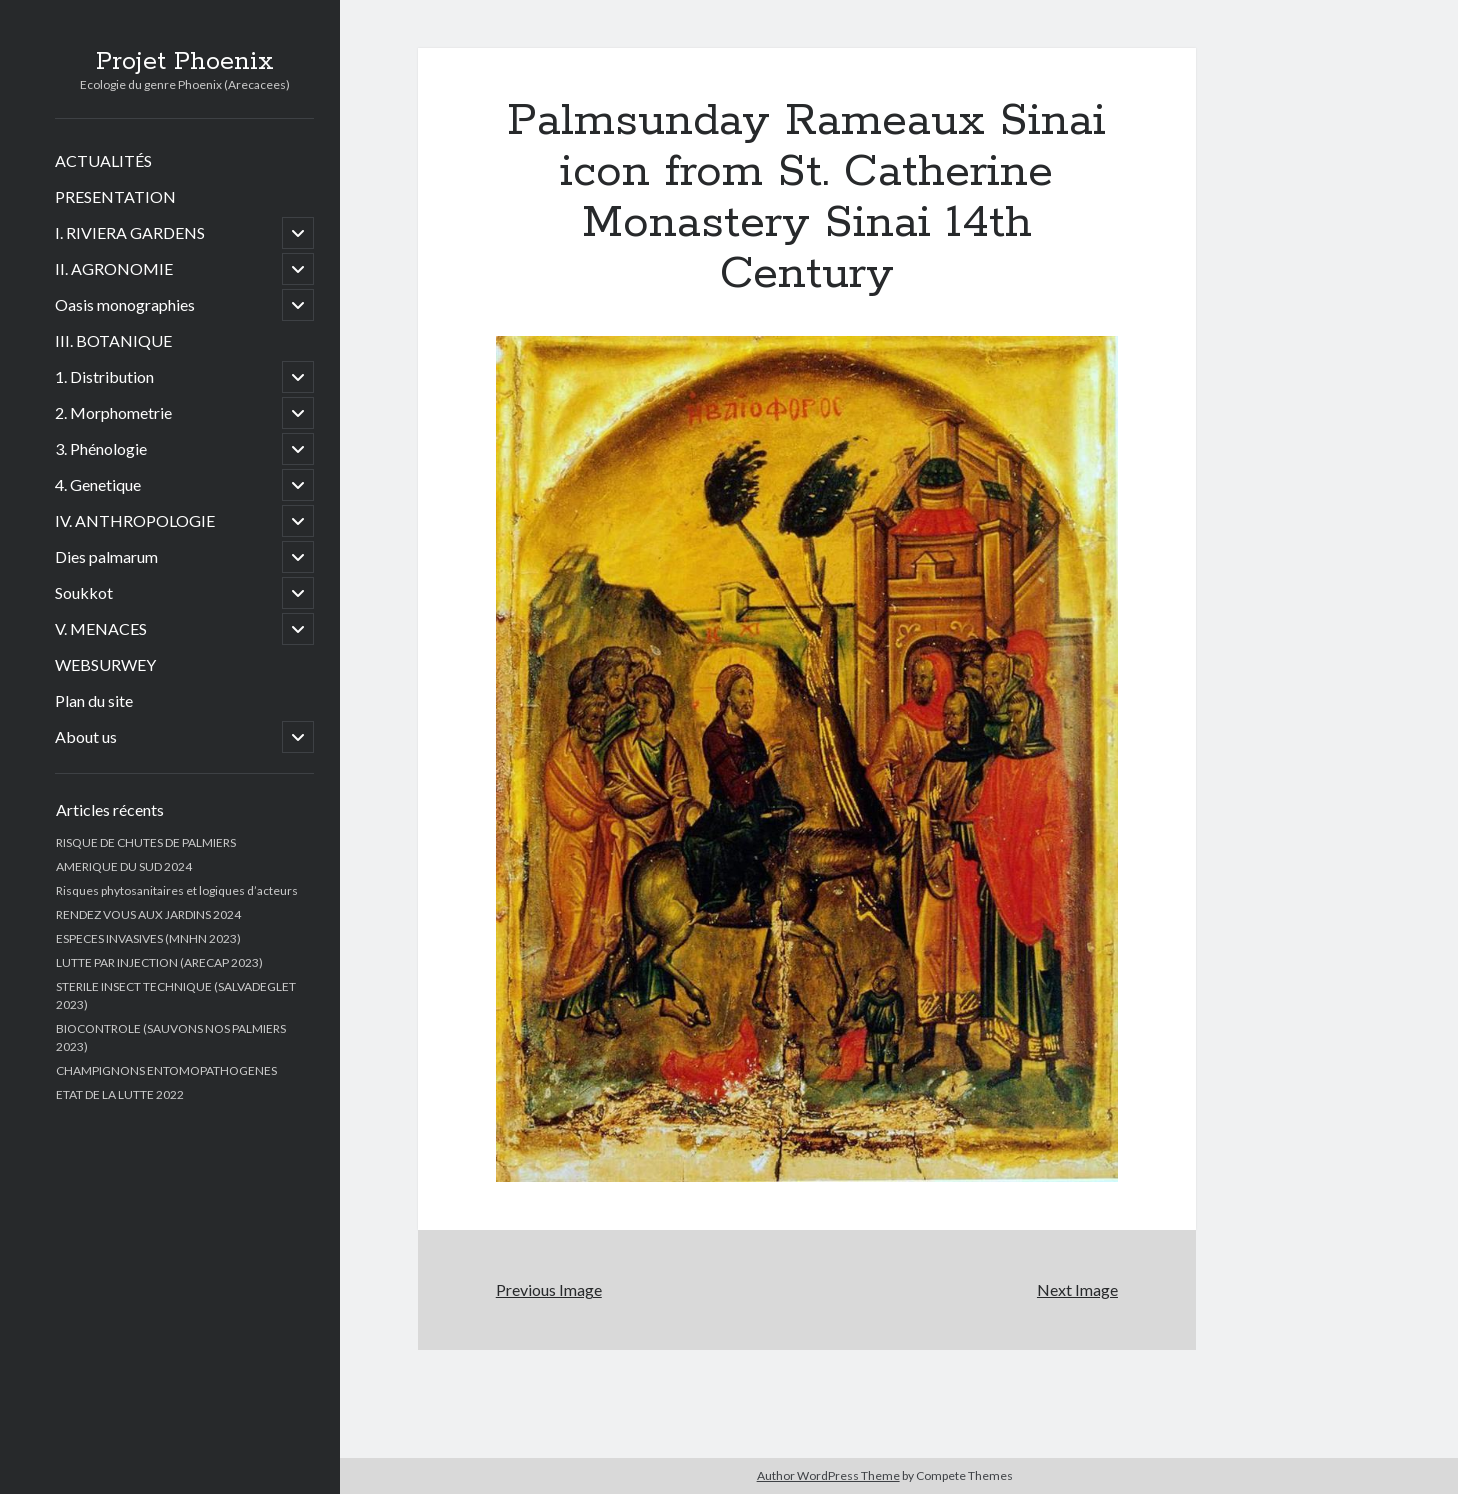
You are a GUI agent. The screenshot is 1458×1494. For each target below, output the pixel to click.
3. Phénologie (101, 448)
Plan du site (94, 700)
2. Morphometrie (113, 412)
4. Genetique (98, 484)
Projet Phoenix (185, 62)
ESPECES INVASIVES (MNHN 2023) (148, 938)
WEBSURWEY (105, 664)
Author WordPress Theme (828, 1475)
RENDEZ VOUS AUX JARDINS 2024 (148, 914)
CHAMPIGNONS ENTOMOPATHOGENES (166, 1070)
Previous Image (549, 1289)
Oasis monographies (125, 304)
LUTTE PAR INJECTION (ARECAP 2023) (159, 962)
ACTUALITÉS (103, 160)
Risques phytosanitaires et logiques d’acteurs (177, 890)
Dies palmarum (106, 556)
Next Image (1077, 1289)
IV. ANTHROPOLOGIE (135, 520)
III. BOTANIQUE (113, 340)
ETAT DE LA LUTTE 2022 (120, 1094)
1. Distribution (104, 376)
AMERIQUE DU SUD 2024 (124, 866)
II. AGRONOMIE (114, 268)
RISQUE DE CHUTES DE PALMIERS (146, 842)
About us (86, 736)
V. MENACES (101, 628)
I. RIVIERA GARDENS (130, 232)
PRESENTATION (115, 196)
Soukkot (84, 592)
